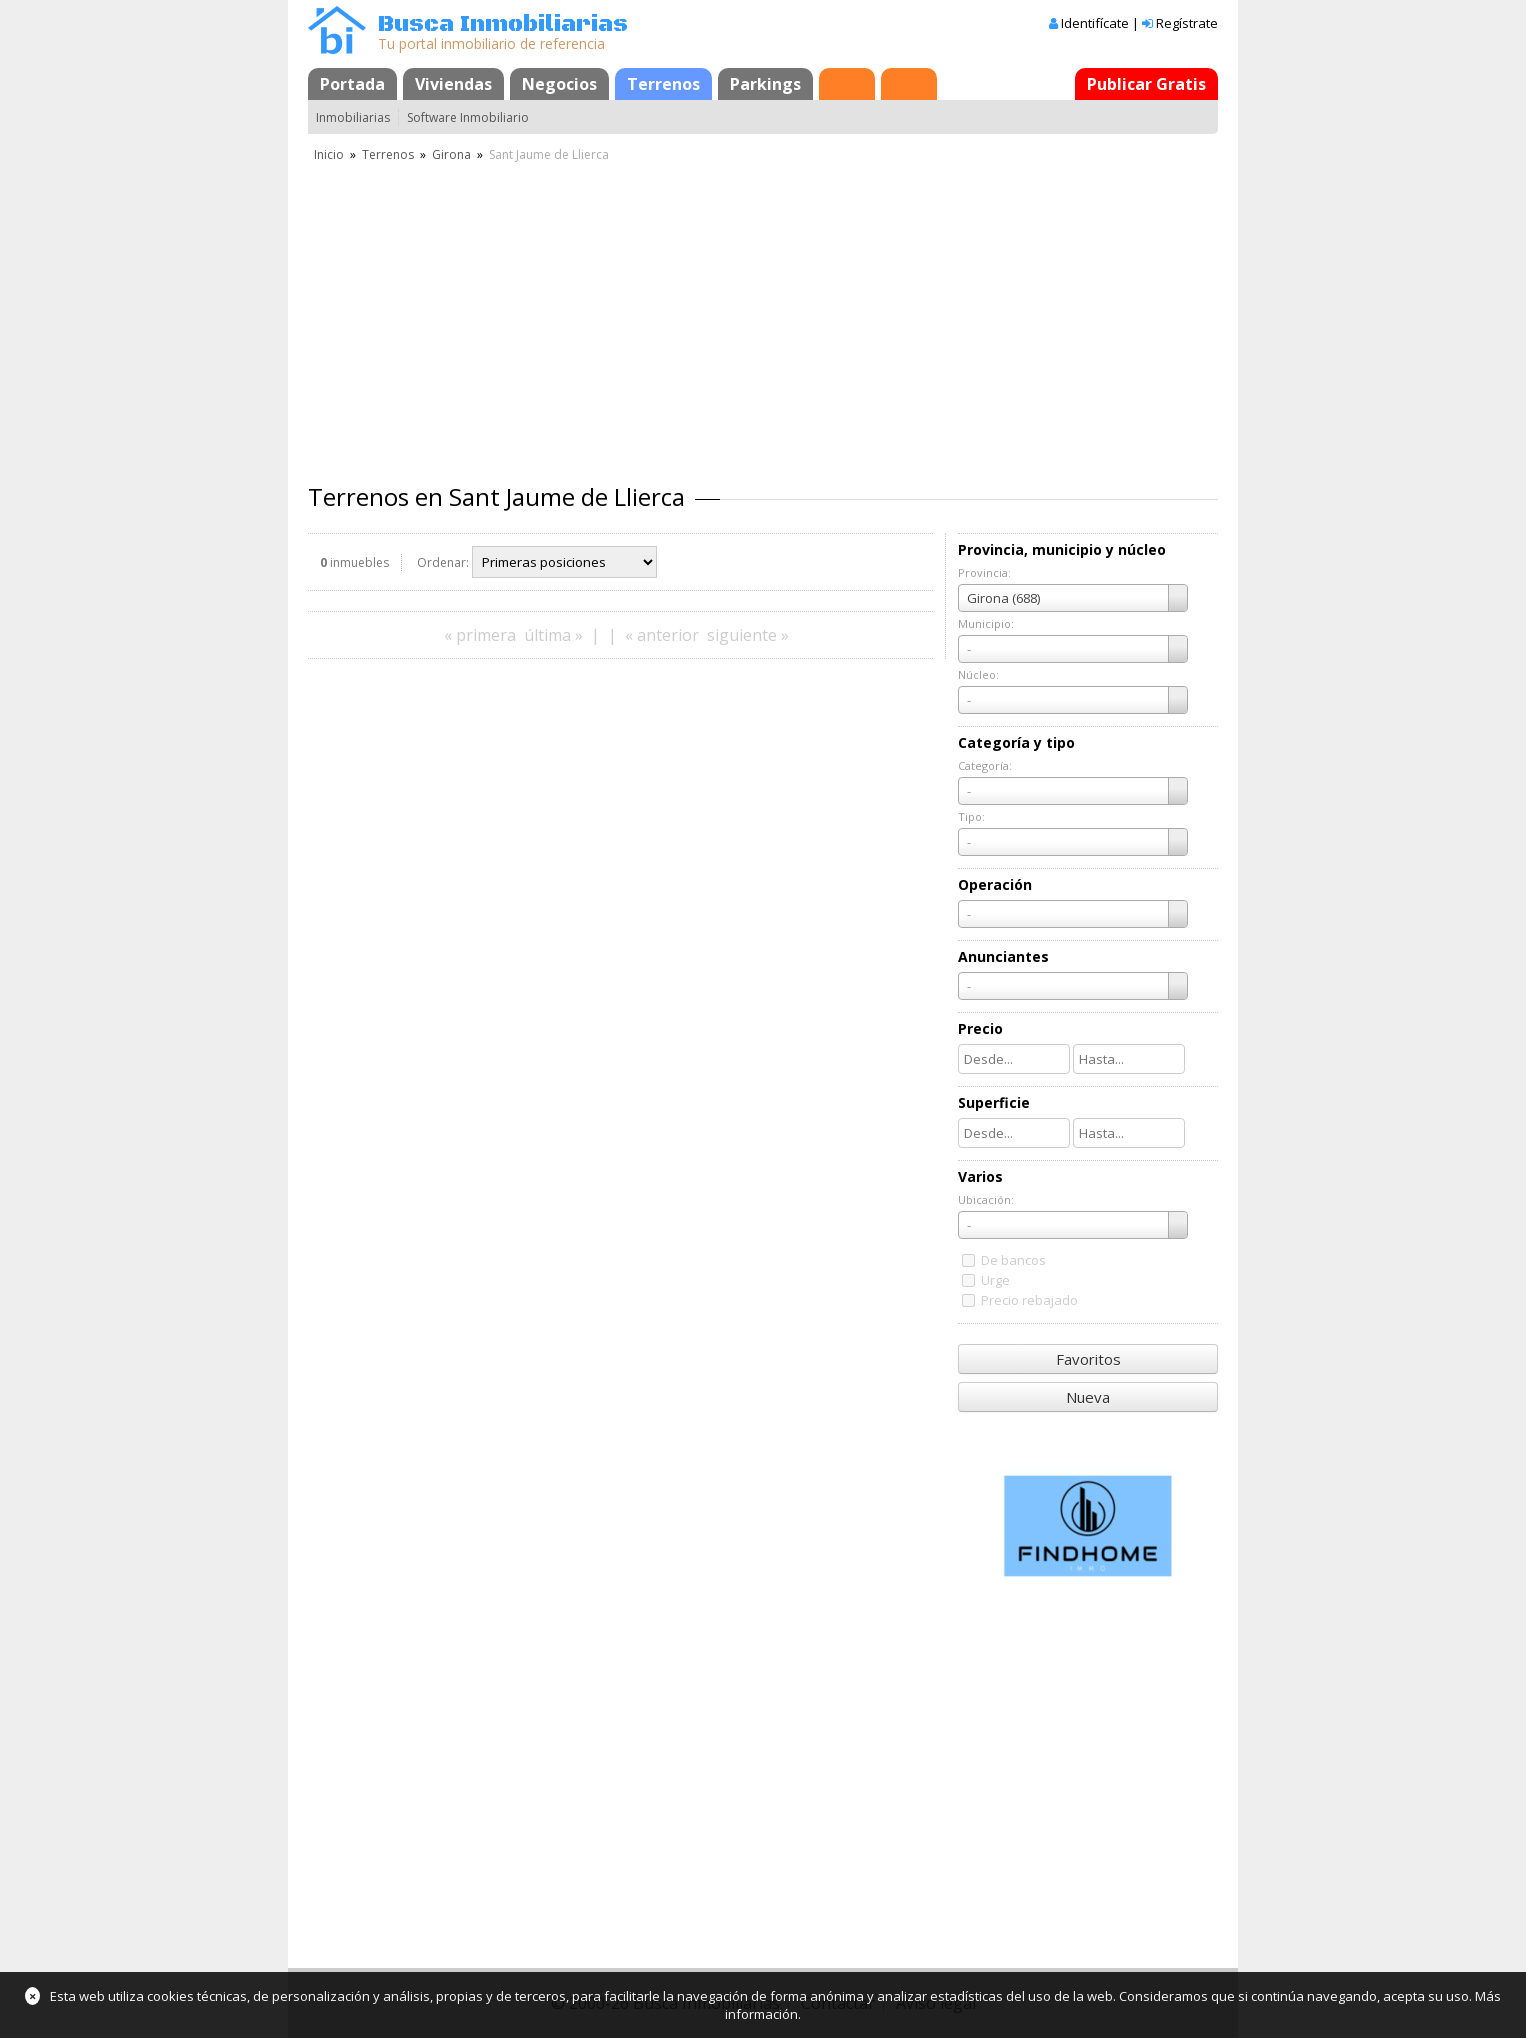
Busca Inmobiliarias (503, 24)
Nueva (1088, 1397)
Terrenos (663, 84)
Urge (995, 1280)
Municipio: (986, 623)
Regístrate (1187, 23)
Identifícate (1095, 23)
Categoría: (985, 765)
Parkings (765, 84)
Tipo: (971, 816)
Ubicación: (986, 1199)
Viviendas (453, 84)
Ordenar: (443, 562)
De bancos (1013, 1260)
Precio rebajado (1029, 1300)
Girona (451, 154)
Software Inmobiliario (468, 117)
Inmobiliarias (353, 117)
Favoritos (1088, 1359)
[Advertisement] (763, 315)
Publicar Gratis (1146, 84)
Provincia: (984, 572)
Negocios (559, 84)
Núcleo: (978, 674)
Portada (352, 84)
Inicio (329, 154)
